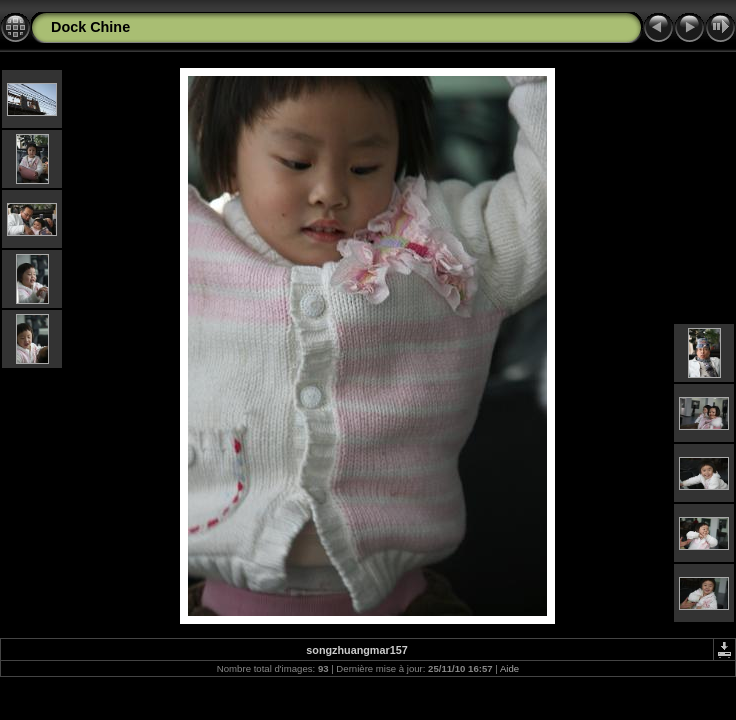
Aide (509, 668)
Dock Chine (90, 27)
